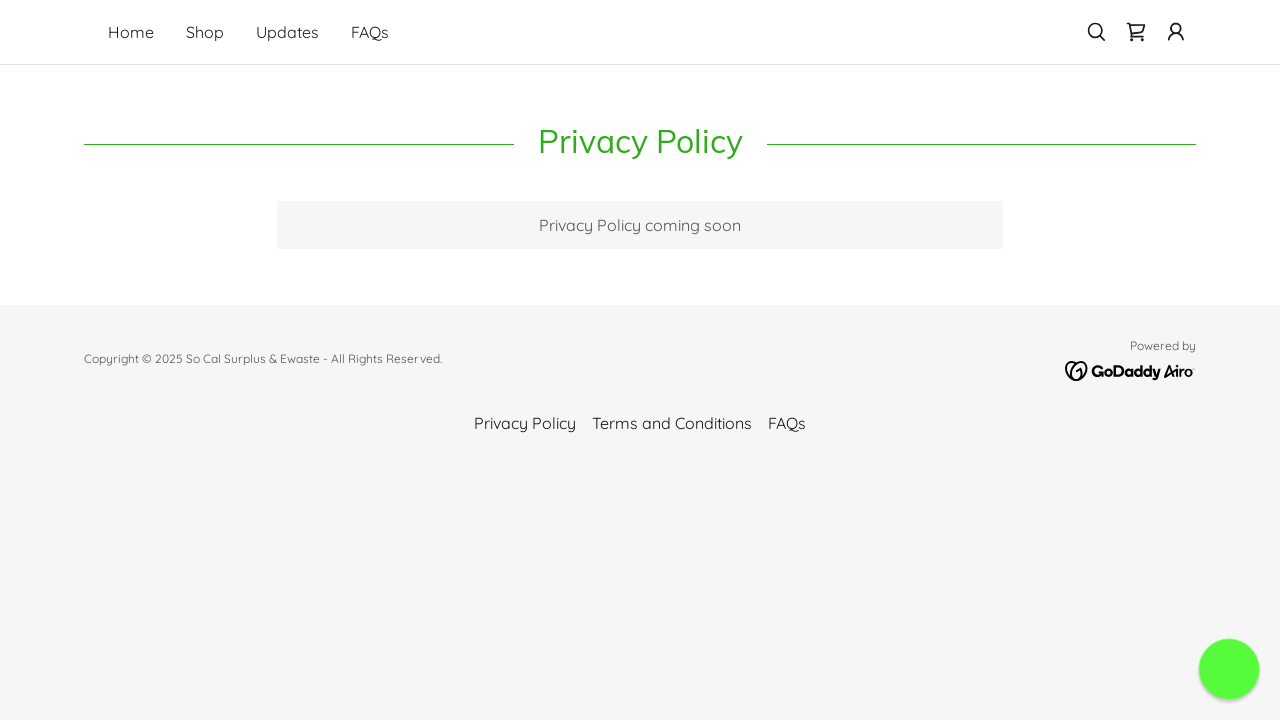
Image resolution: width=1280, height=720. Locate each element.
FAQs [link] (370, 32)
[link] (1136, 32)
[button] (1176, 32)
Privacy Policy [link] (525, 423)
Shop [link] (205, 32)
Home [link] (131, 32)
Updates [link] (287, 32)
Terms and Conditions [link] (672, 423)
